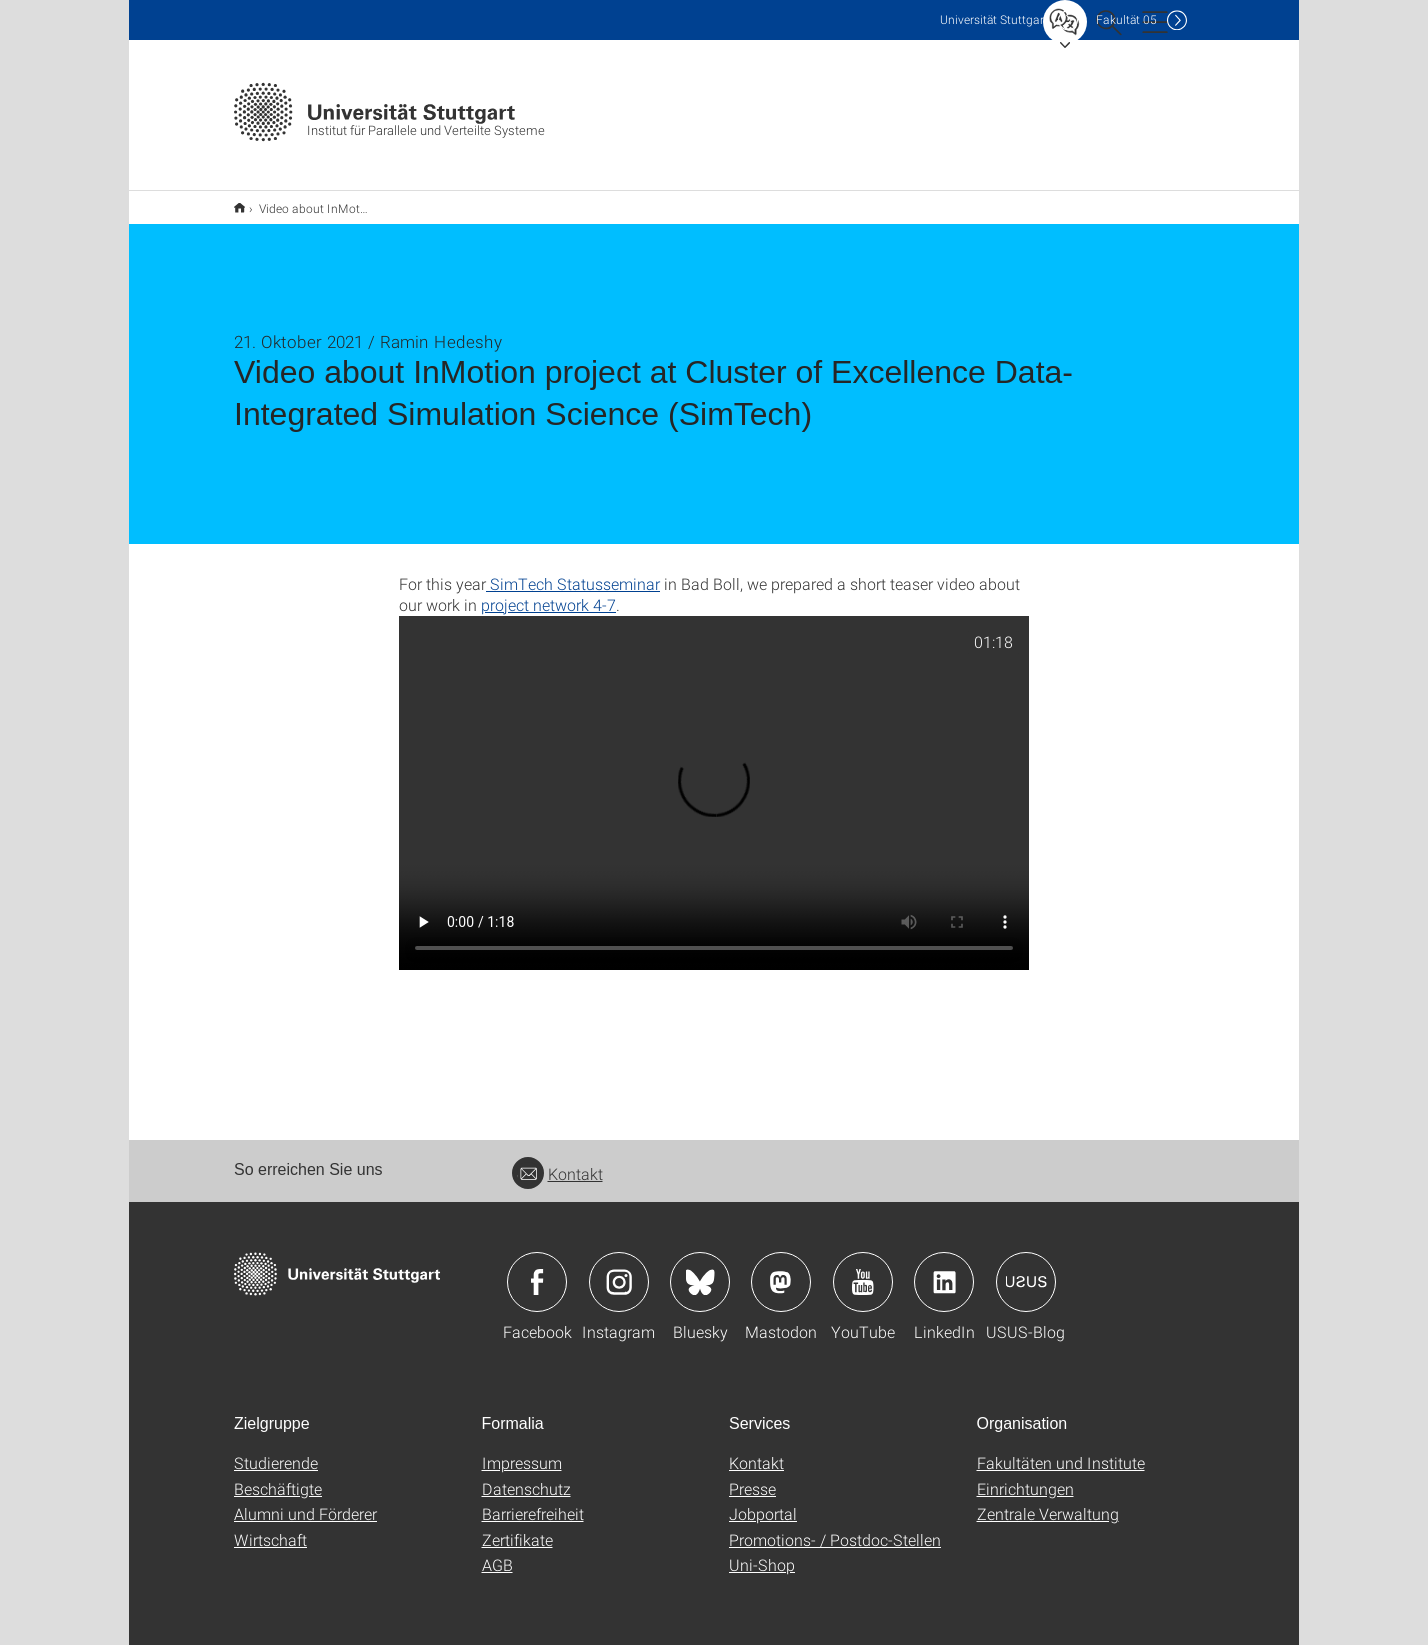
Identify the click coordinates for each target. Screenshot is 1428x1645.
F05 (1126, 19)
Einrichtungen (1025, 1475)
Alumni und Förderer (305, 1500)
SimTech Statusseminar (573, 570)
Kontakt (557, 1160)
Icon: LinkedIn (944, 1269)
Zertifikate (517, 1526)
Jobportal (763, 1500)
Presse (752, 1475)
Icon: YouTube (863, 1269)
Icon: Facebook (537, 1269)
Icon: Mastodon (781, 1269)
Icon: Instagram (619, 1269)
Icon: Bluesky (700, 1269)
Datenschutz (526, 1475)
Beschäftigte (278, 1475)
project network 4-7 (548, 591)
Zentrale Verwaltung (1048, 1500)
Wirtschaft (270, 1526)
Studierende (276, 1449)
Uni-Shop (762, 1551)
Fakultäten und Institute (1061, 1449)
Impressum (522, 1449)
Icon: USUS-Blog (1026, 1269)
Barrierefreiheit (533, 1500)
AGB (497, 1551)
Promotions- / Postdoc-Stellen (835, 1526)
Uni (994, 19)
